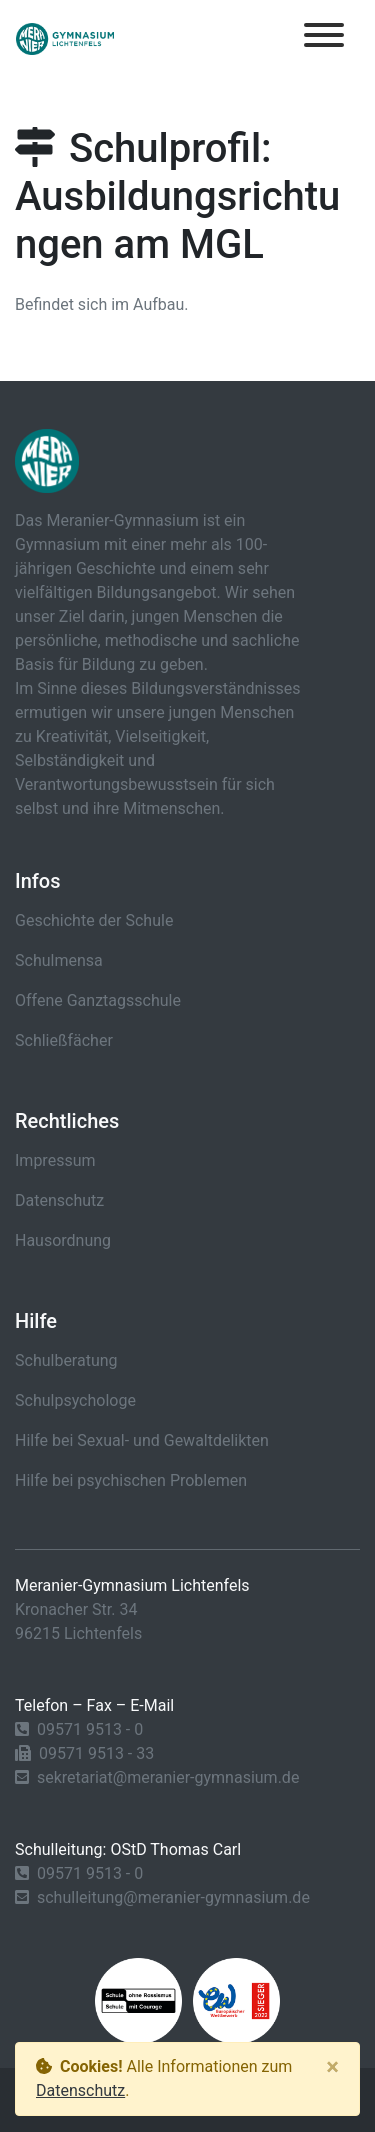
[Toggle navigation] (324, 38)
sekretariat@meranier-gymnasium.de (168, 1777)
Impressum (55, 1160)
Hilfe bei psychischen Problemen (131, 1480)
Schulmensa (59, 960)
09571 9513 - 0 (90, 1729)
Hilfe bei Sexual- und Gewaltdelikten (142, 1440)
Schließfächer (64, 1040)
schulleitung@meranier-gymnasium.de (173, 1897)
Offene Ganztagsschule (98, 1000)
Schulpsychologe (75, 1400)
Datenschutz (59, 1200)
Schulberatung (66, 1360)
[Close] (332, 2067)
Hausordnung (63, 1240)
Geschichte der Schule (94, 920)
